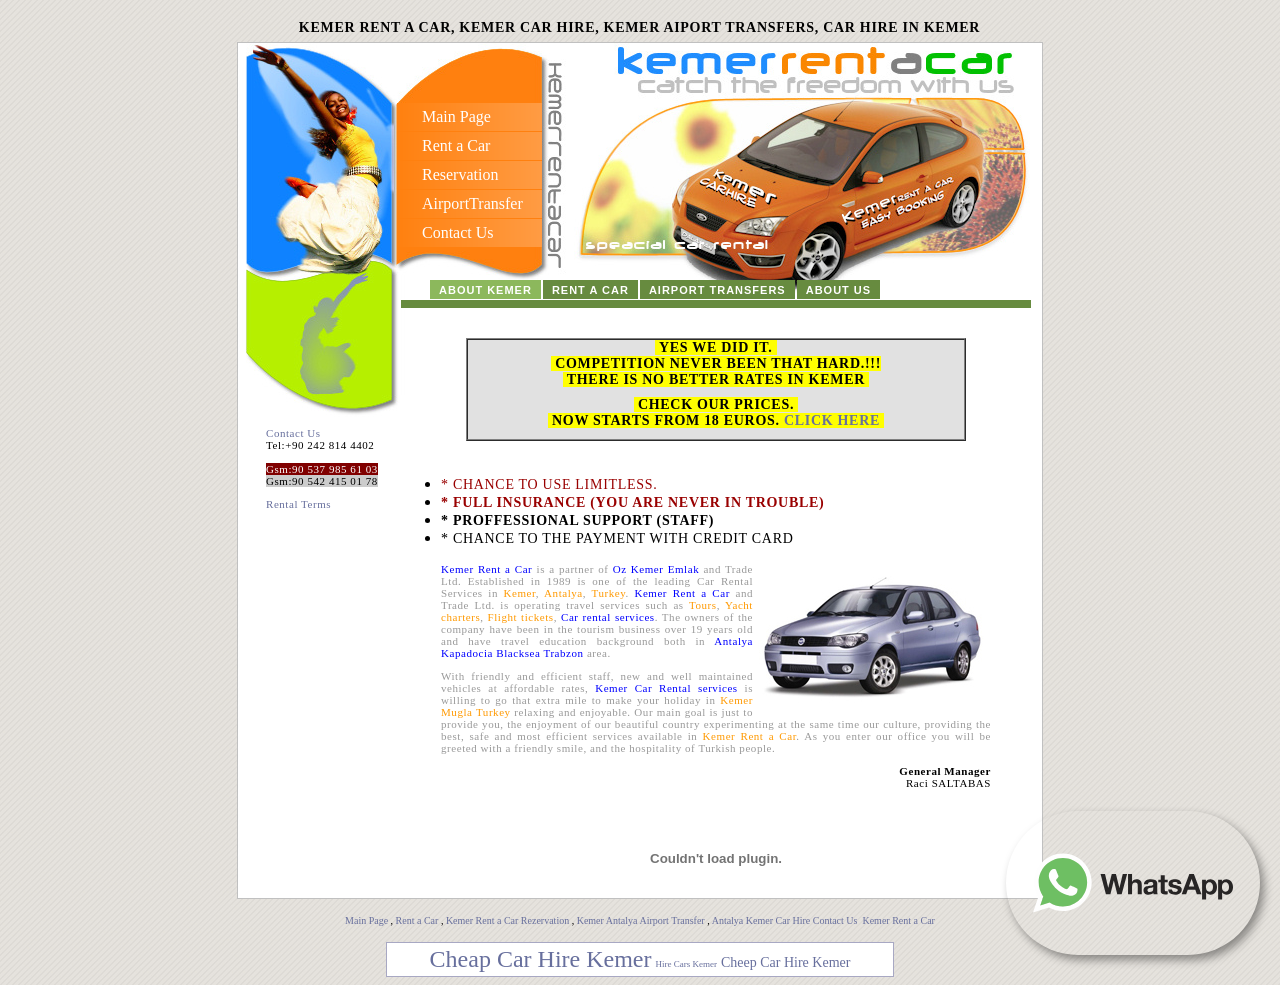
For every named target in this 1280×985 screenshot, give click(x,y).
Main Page (366, 920)
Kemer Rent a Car (898, 920)
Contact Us (293, 433)
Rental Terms (298, 504)
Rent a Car (417, 920)
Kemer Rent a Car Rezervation (507, 920)
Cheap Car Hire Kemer (541, 959)
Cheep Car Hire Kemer (785, 962)
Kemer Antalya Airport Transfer (642, 920)
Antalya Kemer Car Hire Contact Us (786, 920)
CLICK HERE (832, 420)
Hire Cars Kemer (685, 964)
